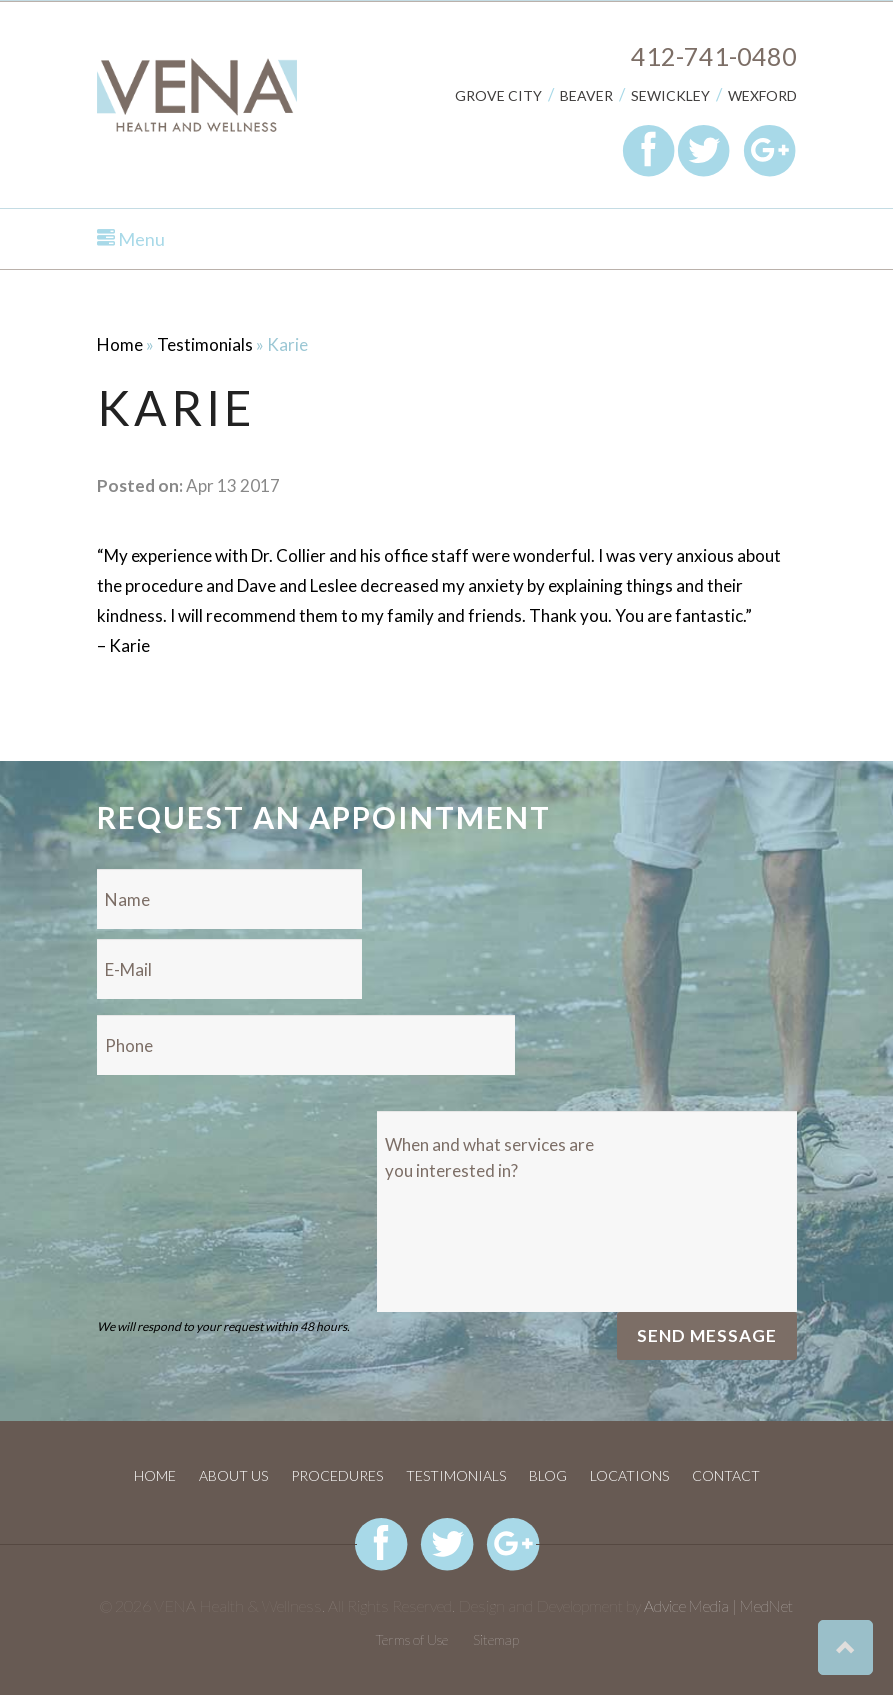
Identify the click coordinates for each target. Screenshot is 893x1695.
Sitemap (496, 1639)
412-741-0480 (714, 56)
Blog (548, 1475)
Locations (629, 1475)
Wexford (762, 95)
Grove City (498, 95)
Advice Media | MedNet (718, 1605)
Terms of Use (411, 1639)
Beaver (586, 95)
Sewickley (670, 95)
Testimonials (205, 344)
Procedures (337, 1475)
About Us (233, 1475)
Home (120, 344)
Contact (726, 1475)
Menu (131, 239)
